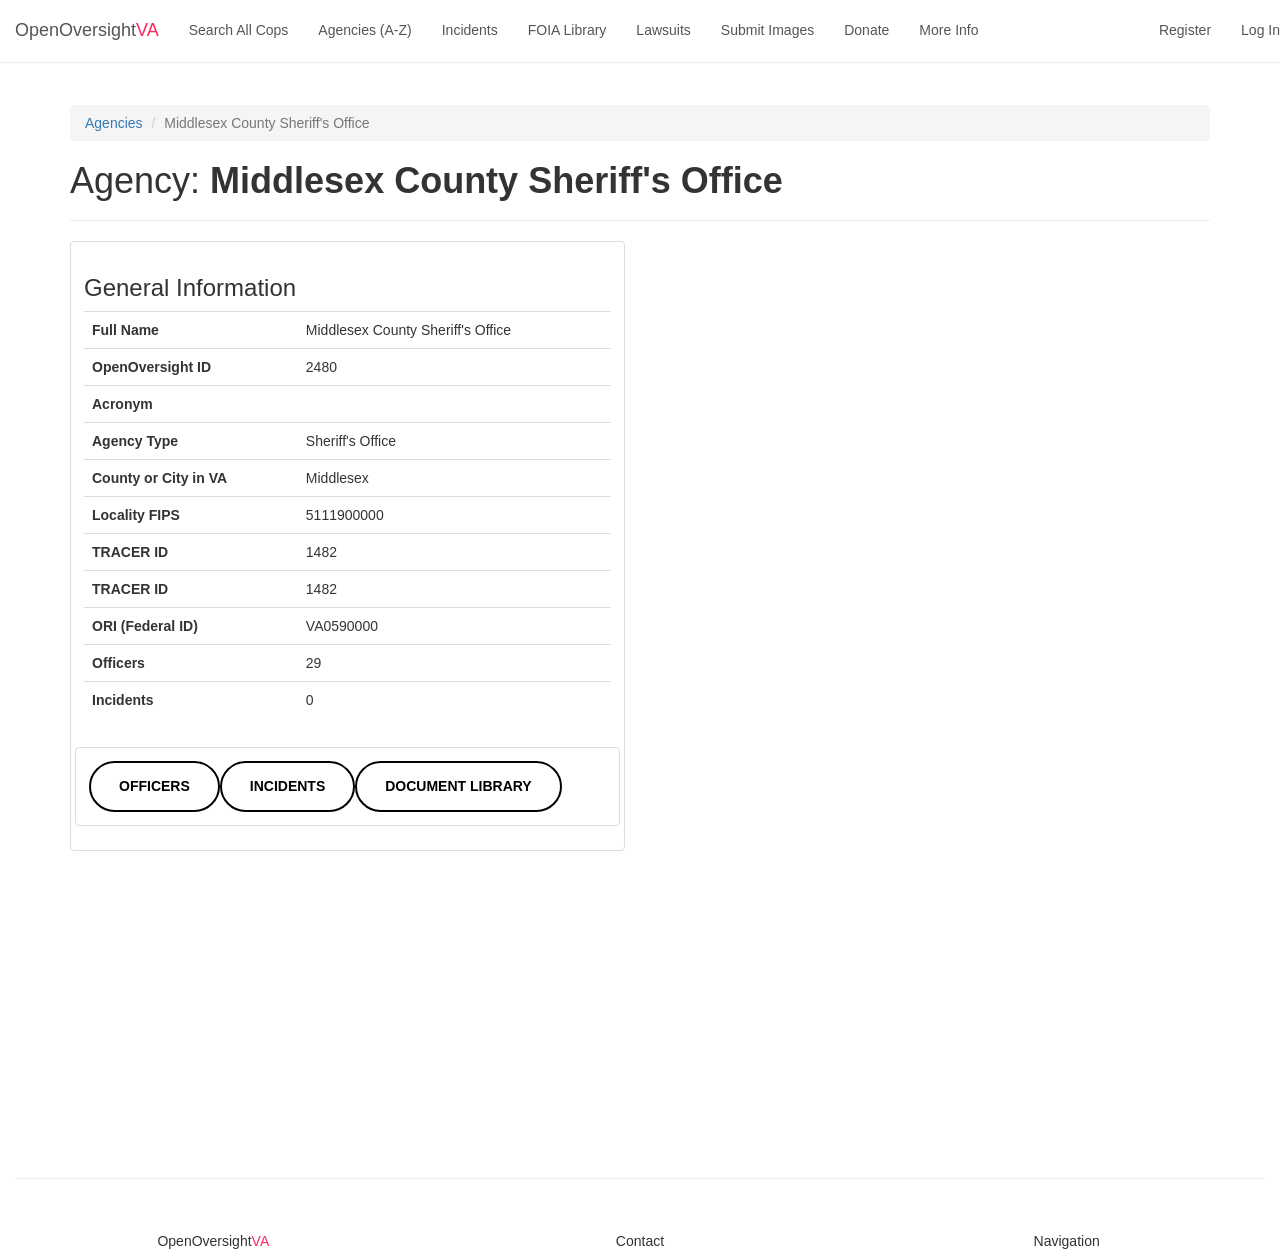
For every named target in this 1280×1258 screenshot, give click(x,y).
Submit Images (767, 30)
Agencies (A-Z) (364, 30)
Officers (154, 786)
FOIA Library (567, 30)
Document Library (458, 786)
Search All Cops (239, 30)
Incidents (470, 30)
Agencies (114, 123)
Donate (866, 30)
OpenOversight (87, 30)
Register (1185, 30)
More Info (948, 30)
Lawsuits (663, 30)
